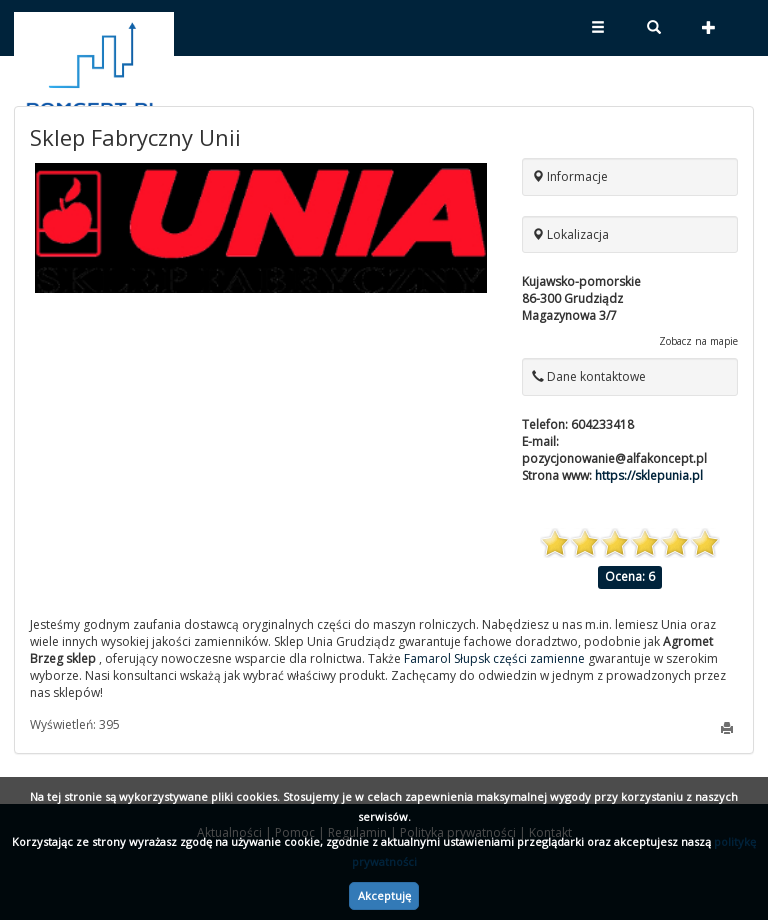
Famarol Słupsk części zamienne (494, 658)
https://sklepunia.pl (649, 475)
